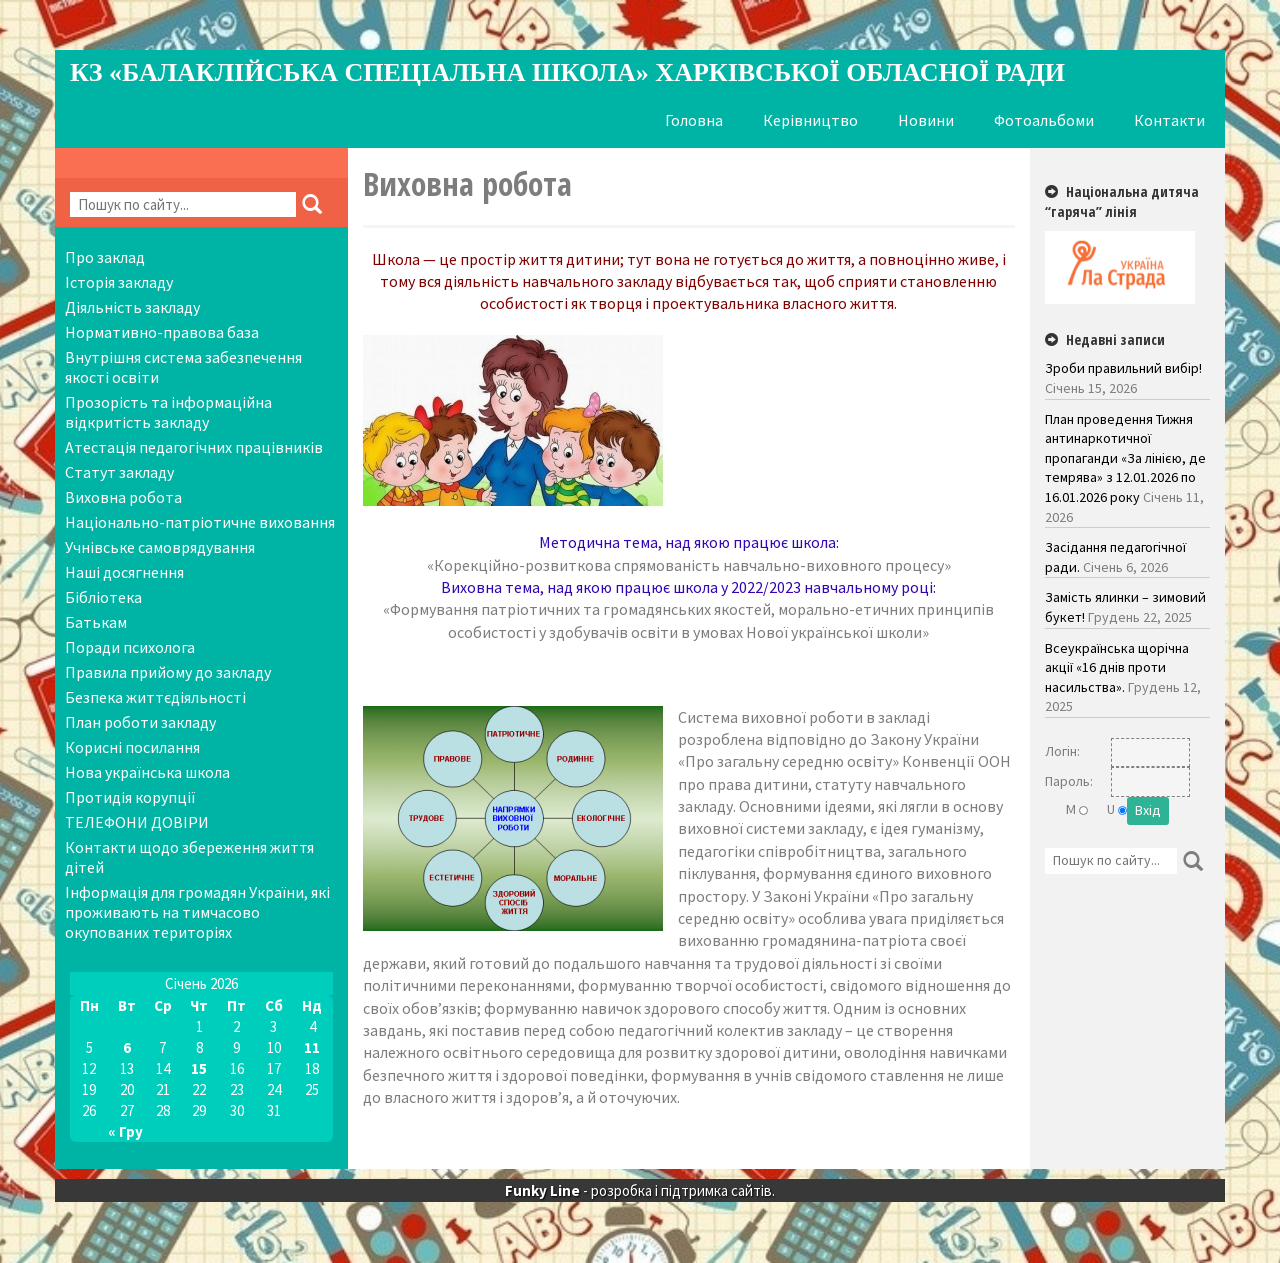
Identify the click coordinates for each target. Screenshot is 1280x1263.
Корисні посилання (132, 747)
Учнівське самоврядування (160, 547)
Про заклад (105, 257)
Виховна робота (123, 497)
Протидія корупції (130, 797)
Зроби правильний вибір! (1123, 368)
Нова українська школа (147, 772)
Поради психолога (130, 647)
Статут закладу (119, 472)
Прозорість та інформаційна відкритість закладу (168, 412)
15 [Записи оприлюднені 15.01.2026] (199, 1068)
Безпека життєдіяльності (155, 697)
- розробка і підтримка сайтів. (640, 1191)
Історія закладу (119, 282)
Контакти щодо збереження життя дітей (189, 857)
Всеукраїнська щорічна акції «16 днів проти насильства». (1117, 667)
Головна (694, 120)
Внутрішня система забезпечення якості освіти (183, 367)
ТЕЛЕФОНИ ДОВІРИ (137, 822)
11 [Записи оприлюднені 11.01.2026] (312, 1047)
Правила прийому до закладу (168, 672)
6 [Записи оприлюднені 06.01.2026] (127, 1047)
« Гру (125, 1131)
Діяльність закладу (132, 307)
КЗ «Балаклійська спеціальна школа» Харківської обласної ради (567, 72)
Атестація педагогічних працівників (194, 447)
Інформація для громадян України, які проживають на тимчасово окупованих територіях (197, 912)
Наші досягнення (124, 572)
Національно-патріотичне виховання (200, 522)
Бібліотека (103, 597)
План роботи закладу (140, 722)
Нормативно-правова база (162, 332)
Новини (926, 120)
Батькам (96, 622)
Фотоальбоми (1044, 120)
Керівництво (810, 120)
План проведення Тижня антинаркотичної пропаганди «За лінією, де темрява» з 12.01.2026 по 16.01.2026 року (1125, 458)
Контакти (1169, 120)
